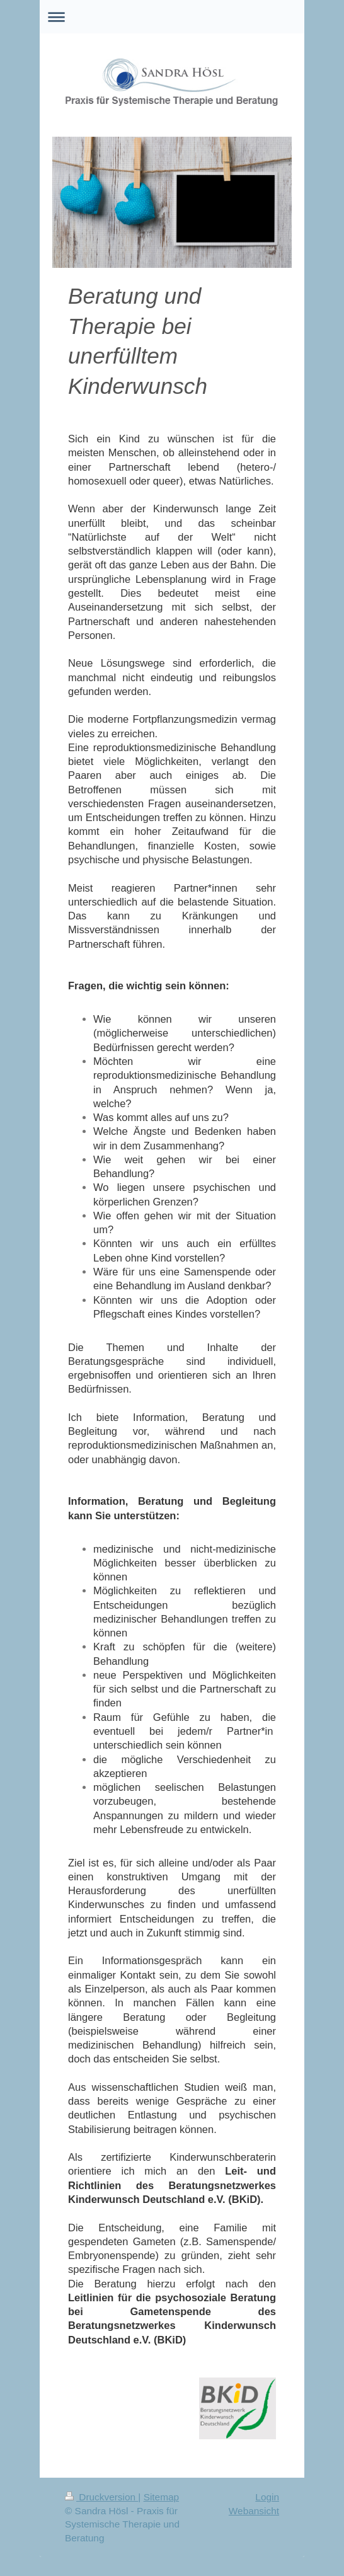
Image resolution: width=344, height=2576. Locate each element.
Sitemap (161, 2497)
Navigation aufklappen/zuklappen (172, 16)
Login (267, 2497)
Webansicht (254, 2510)
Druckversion (101, 2497)
